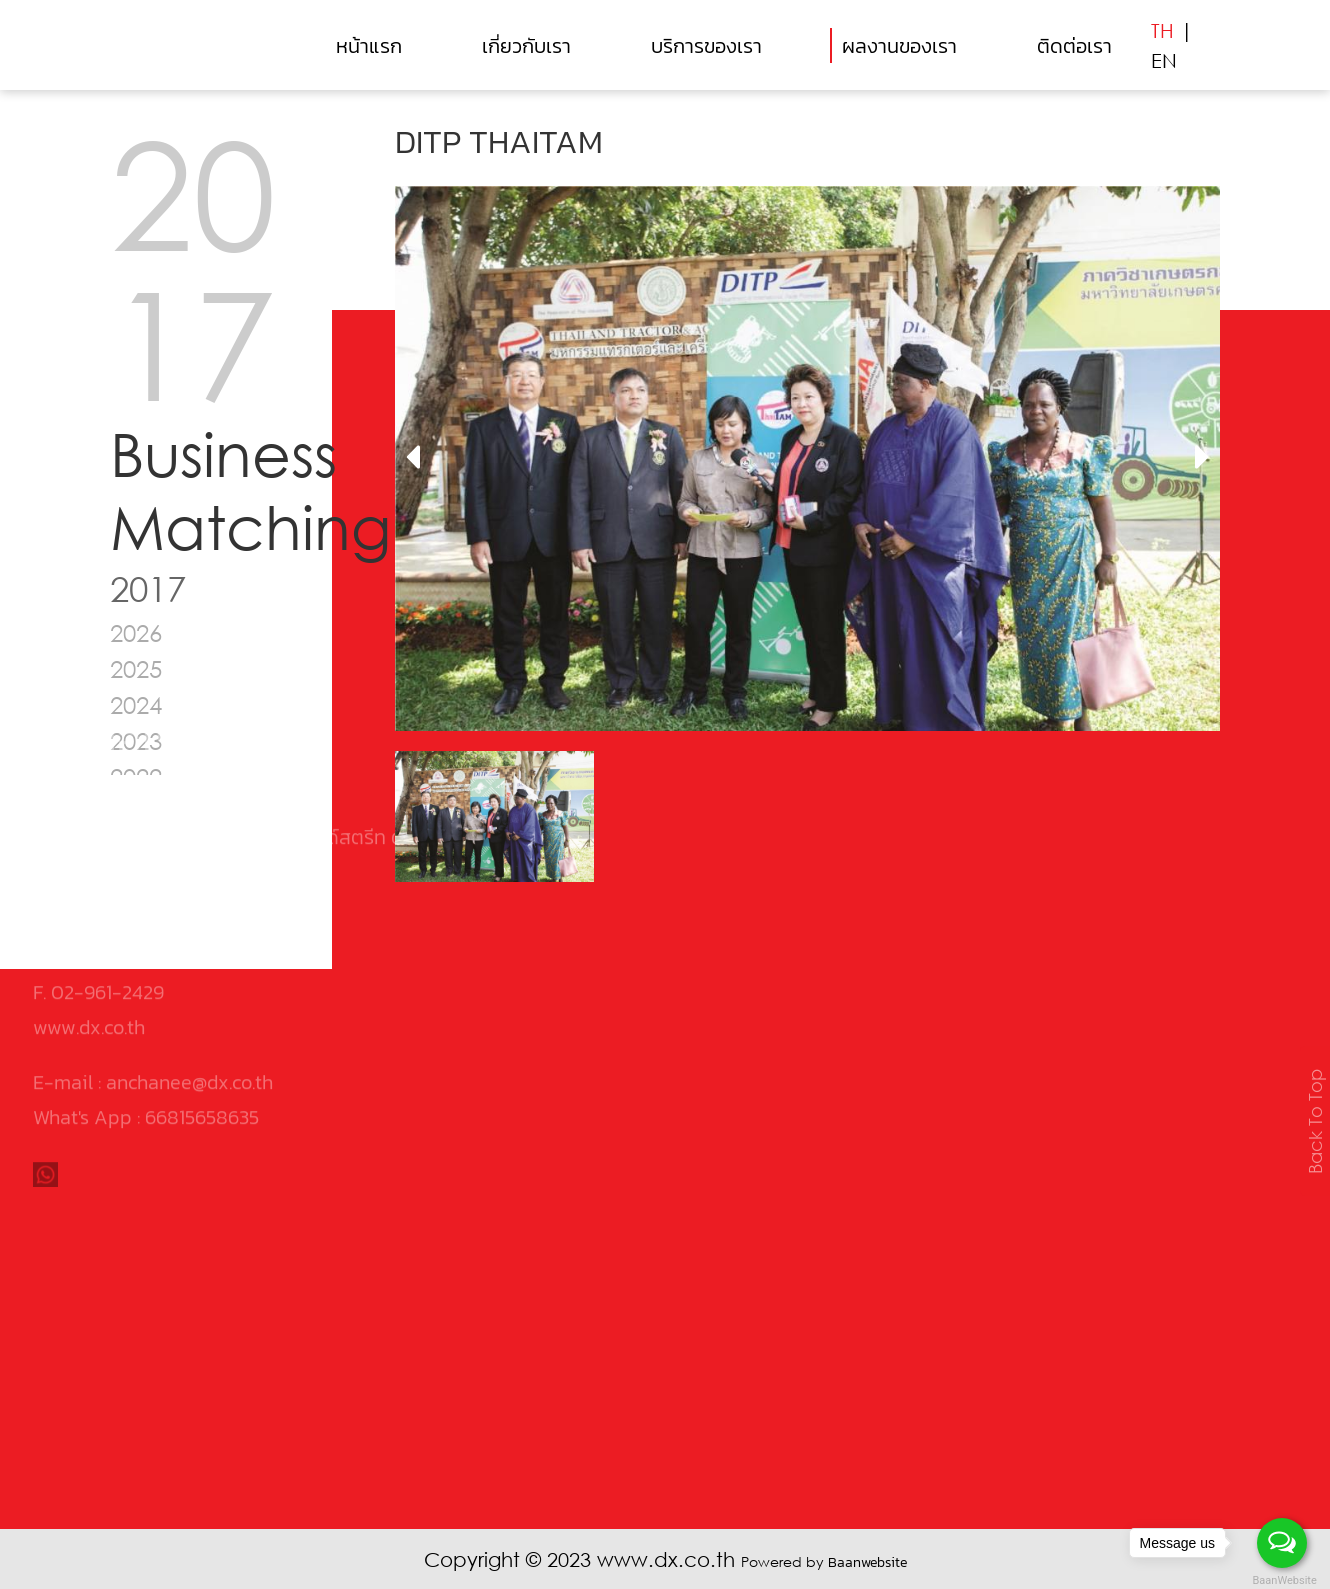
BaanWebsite (1283, 1580)
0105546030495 (174, 778)
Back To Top (1315, 1121)
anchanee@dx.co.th (189, 938)
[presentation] (412, 458)
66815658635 (202, 973)
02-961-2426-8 (119, 813)
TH (1162, 30)
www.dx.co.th (89, 883)
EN (1164, 60)
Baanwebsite (867, 1562)
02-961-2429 (107, 848)
